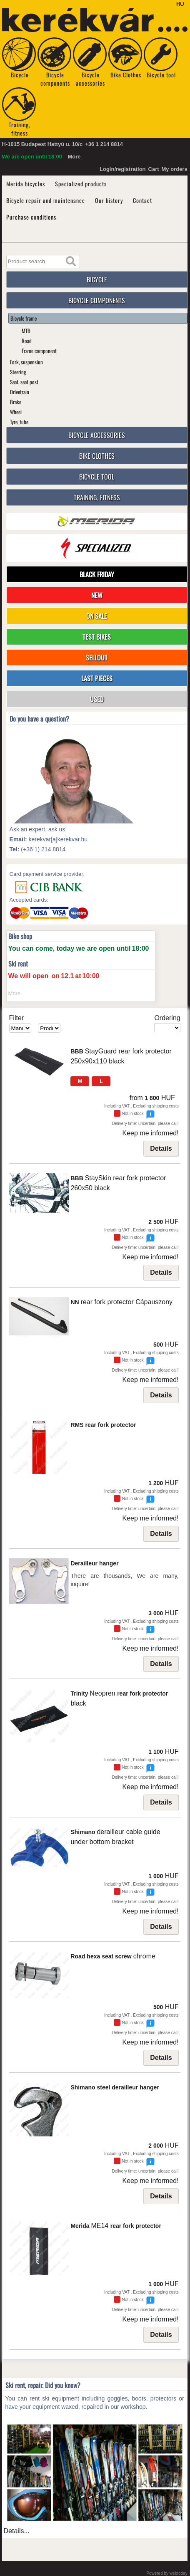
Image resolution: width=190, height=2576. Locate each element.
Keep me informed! (150, 1133)
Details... (17, 2530)
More (74, 156)
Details (161, 1148)
